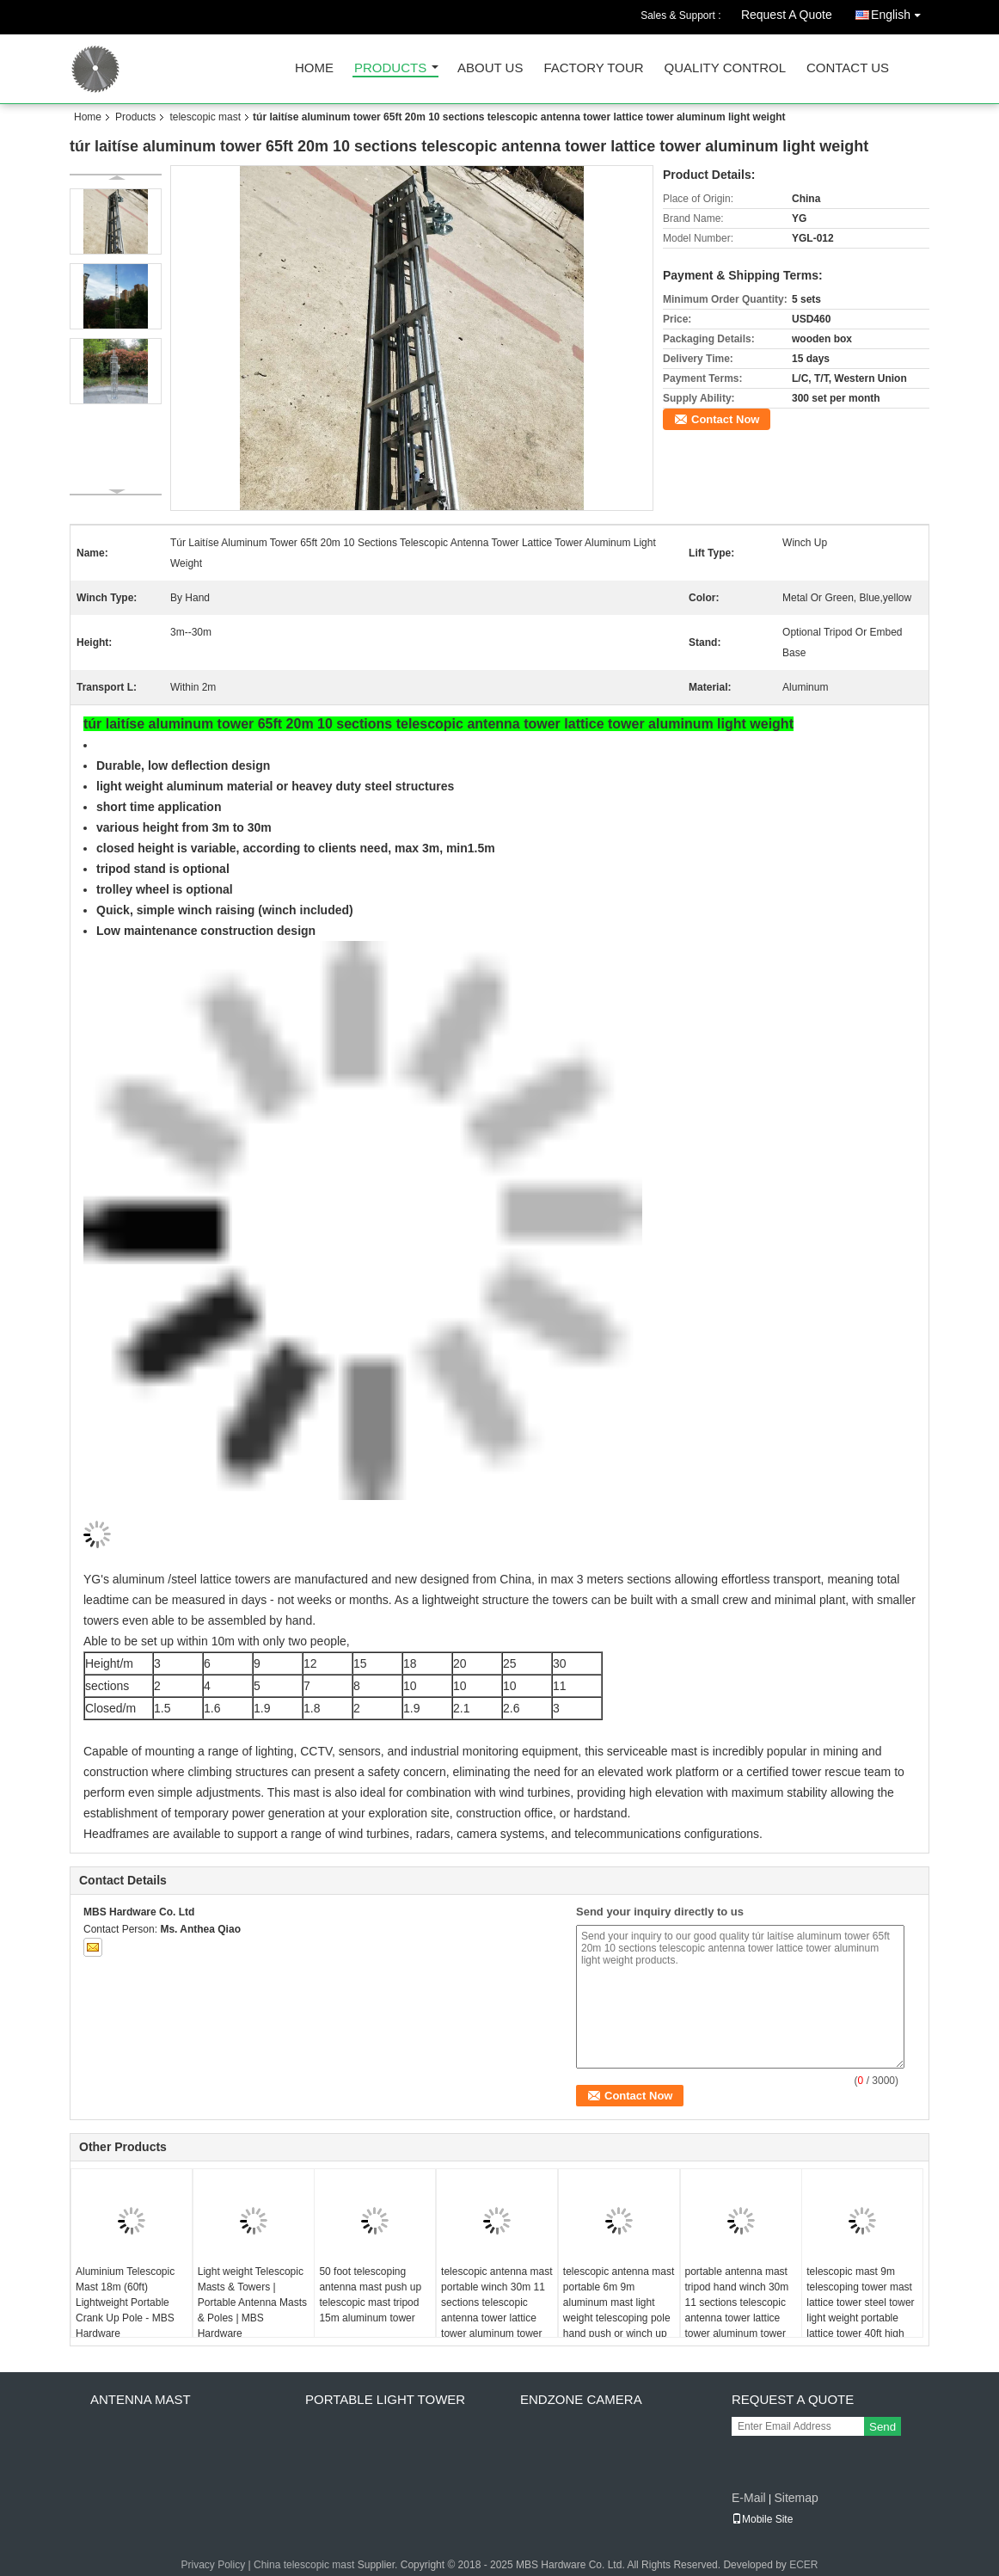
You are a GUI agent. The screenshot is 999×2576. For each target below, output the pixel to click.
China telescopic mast (304, 2565)
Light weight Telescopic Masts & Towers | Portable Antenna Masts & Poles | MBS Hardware (252, 2302)
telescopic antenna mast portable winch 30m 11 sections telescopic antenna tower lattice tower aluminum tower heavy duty (496, 2310)
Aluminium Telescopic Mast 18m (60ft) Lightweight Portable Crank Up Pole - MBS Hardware (125, 2302)
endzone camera (581, 2399)
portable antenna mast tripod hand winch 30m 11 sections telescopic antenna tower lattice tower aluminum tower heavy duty (737, 2310)
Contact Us (847, 68)
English (900, 12)
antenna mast (140, 2399)
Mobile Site (762, 2519)
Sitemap (796, 2498)
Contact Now (725, 419)
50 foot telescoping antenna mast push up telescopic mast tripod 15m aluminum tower (370, 2295)
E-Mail (749, 2498)
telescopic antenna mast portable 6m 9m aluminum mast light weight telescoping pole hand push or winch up (618, 2302)
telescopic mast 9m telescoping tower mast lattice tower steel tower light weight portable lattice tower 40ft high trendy (860, 2310)
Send (882, 2426)
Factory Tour (593, 68)
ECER (803, 2565)
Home (314, 68)
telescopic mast (205, 117)
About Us (490, 68)
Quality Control (725, 68)
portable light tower (385, 2399)
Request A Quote (786, 15)
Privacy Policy (213, 2565)
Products (390, 68)
